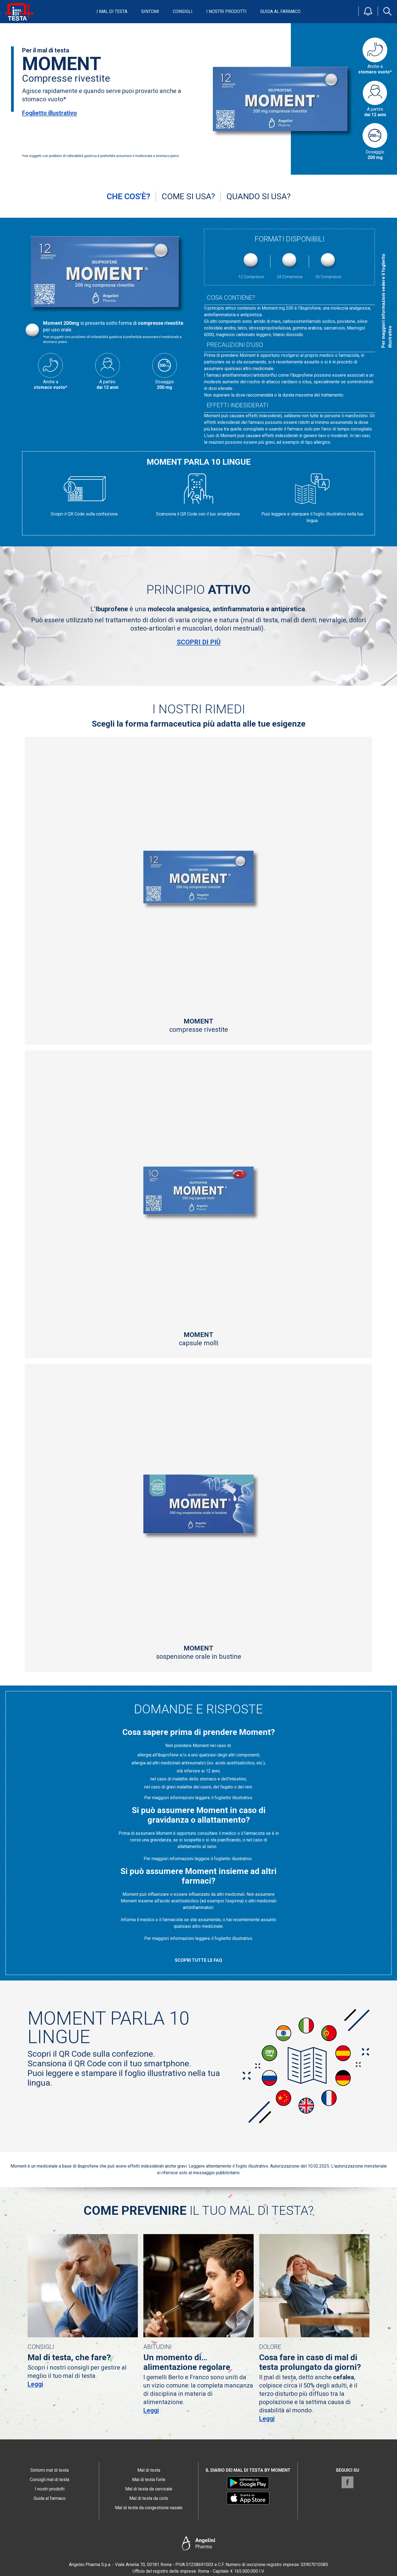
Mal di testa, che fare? (69, 2357)
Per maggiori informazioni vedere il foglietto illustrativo (387, 301)
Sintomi (150, 11)
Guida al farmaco (280, 11)
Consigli (182, 11)
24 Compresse (289, 264)
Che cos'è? (128, 196)
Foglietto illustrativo (49, 113)
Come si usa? (188, 196)
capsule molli (198, 1339)
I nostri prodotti (226, 11)
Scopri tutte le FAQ (198, 1960)
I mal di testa (111, 11)
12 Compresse (251, 264)
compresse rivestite (198, 1025)
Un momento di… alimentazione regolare (186, 2362)
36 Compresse (328, 264)
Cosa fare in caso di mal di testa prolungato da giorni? (310, 2362)
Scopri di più (199, 642)
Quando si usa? (258, 196)
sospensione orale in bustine (198, 1652)
